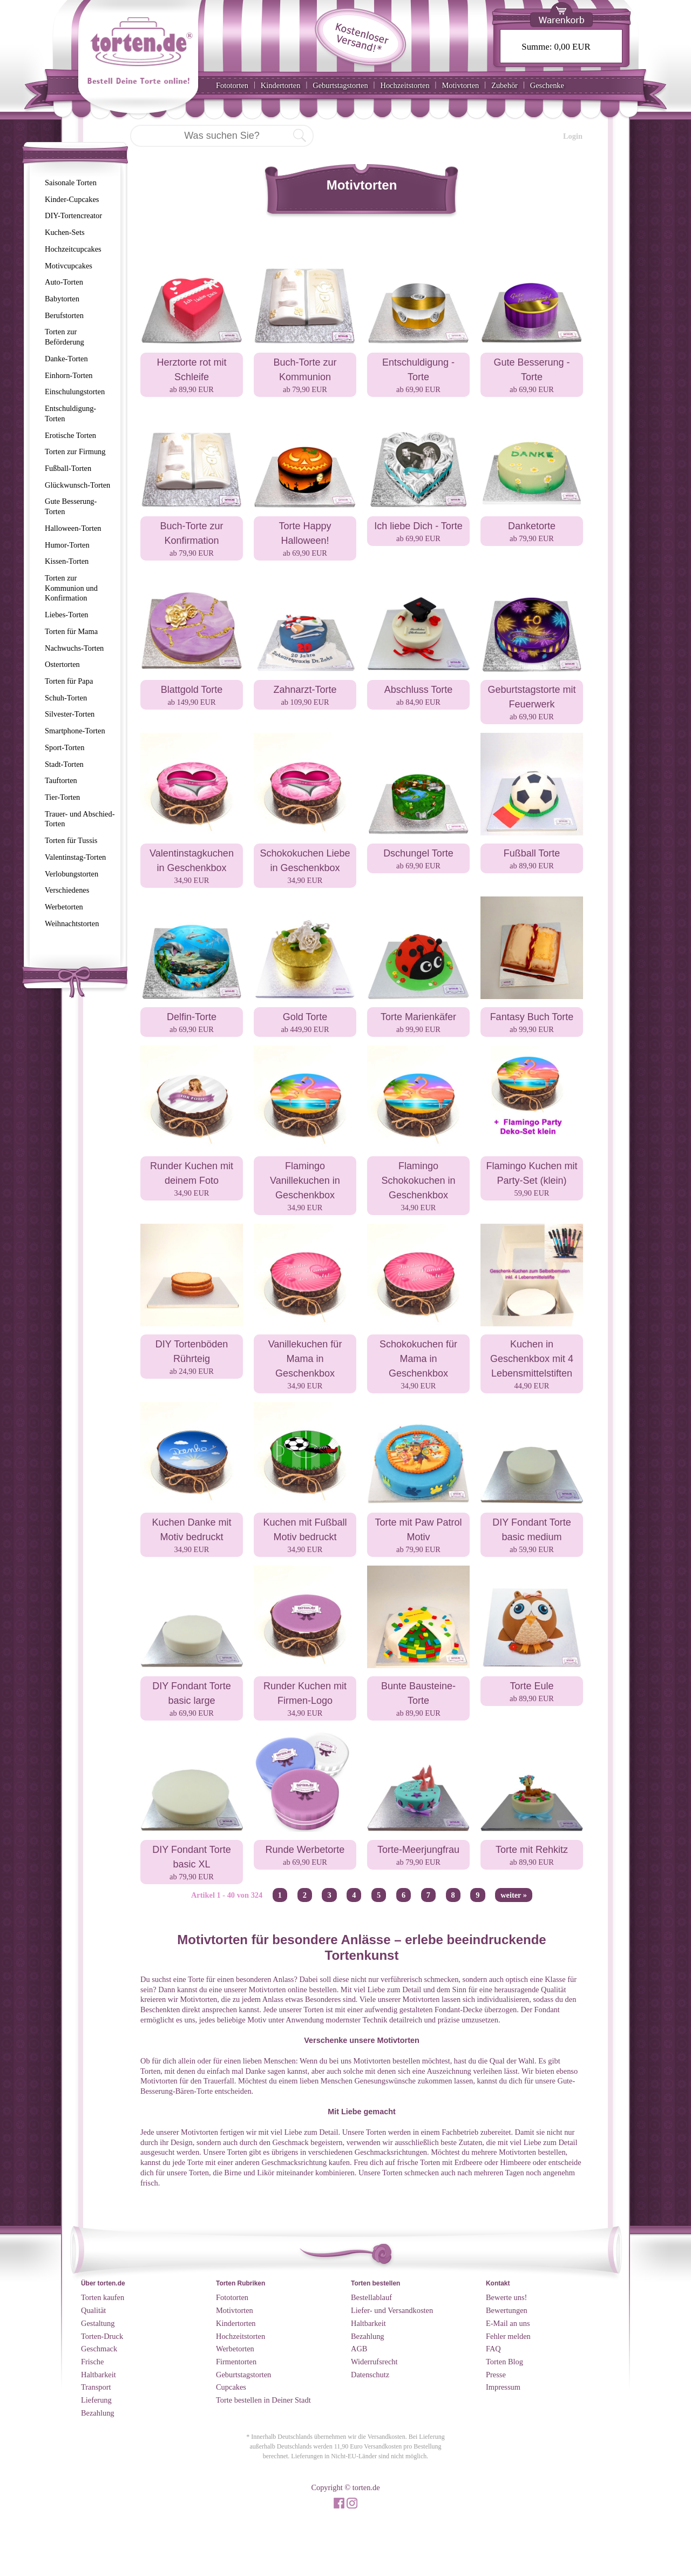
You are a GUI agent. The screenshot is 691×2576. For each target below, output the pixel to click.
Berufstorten (64, 315)
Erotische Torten (70, 435)
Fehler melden (508, 2336)
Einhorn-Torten (69, 375)
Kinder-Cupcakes (72, 199)
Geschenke (547, 85)
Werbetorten (64, 906)
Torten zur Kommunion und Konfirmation (71, 588)
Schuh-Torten (66, 697)
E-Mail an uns (508, 2323)
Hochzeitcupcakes (73, 249)
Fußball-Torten (68, 468)
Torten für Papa (69, 681)
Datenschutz (370, 2374)
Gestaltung (97, 2323)
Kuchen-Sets (65, 232)
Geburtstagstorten (340, 85)
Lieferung (96, 2400)
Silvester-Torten (69, 714)
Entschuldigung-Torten (70, 413)
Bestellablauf (371, 2297)
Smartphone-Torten (75, 730)
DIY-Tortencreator (73, 215)
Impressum (503, 2387)
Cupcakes (231, 2387)
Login (572, 136)
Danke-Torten (66, 358)
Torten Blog (504, 2361)
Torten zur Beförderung (64, 336)
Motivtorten (460, 85)
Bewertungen (506, 2310)
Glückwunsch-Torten (77, 485)
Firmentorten (236, 2361)
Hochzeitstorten (404, 85)
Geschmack (99, 2348)
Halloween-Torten (73, 528)
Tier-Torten (62, 797)
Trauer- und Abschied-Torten (79, 819)
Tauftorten (61, 780)
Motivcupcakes (68, 265)
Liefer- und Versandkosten (392, 2310)
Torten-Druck (102, 2336)
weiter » (513, 1895)
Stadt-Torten (64, 764)
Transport (96, 2387)
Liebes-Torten (67, 614)
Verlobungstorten (71, 873)
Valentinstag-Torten (75, 857)
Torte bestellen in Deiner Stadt (263, 2400)
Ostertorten (62, 664)
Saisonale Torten (71, 182)
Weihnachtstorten (72, 923)
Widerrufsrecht (374, 2361)
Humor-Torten (67, 545)
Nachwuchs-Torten (74, 648)
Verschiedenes (67, 890)
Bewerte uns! (506, 2297)
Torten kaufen (102, 2297)
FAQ (493, 2348)
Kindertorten (281, 85)
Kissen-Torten (67, 561)
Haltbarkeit (98, 2374)
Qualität (93, 2310)
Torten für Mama (71, 631)
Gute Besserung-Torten (71, 506)
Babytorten (62, 298)
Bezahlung (97, 2413)
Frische (92, 2361)
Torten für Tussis (71, 840)
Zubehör (504, 85)
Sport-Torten (64, 747)
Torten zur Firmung (75, 451)
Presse (496, 2374)
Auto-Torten (64, 282)
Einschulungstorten (75, 391)
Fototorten (232, 85)
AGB (359, 2348)
